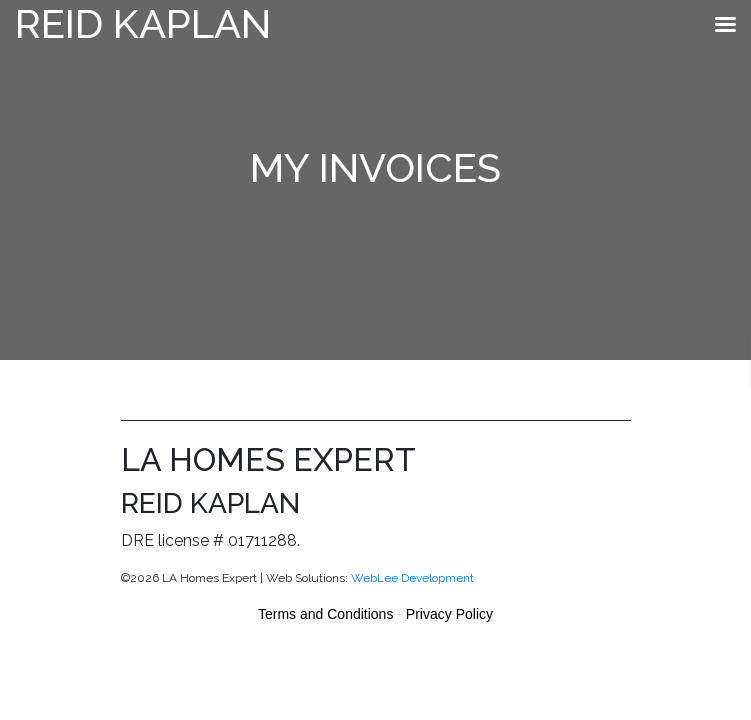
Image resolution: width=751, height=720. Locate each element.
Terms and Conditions (325, 614)
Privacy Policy (449, 614)
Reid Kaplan (143, 23)
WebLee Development (412, 578)
